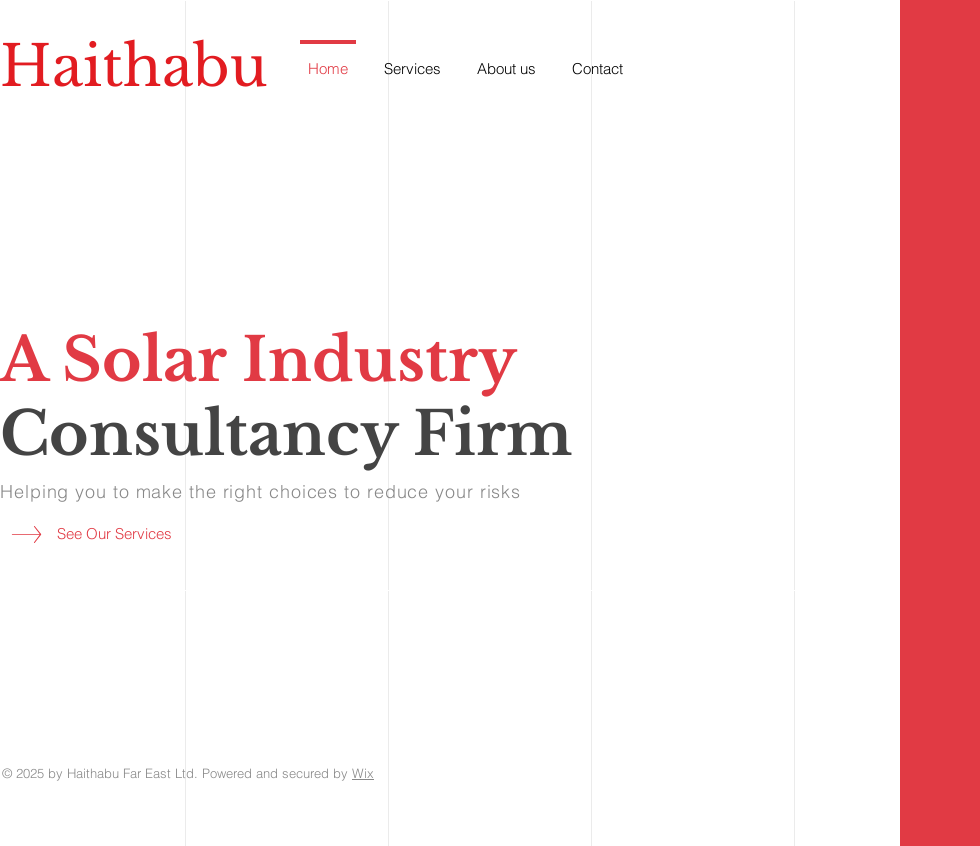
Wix (363, 773)
